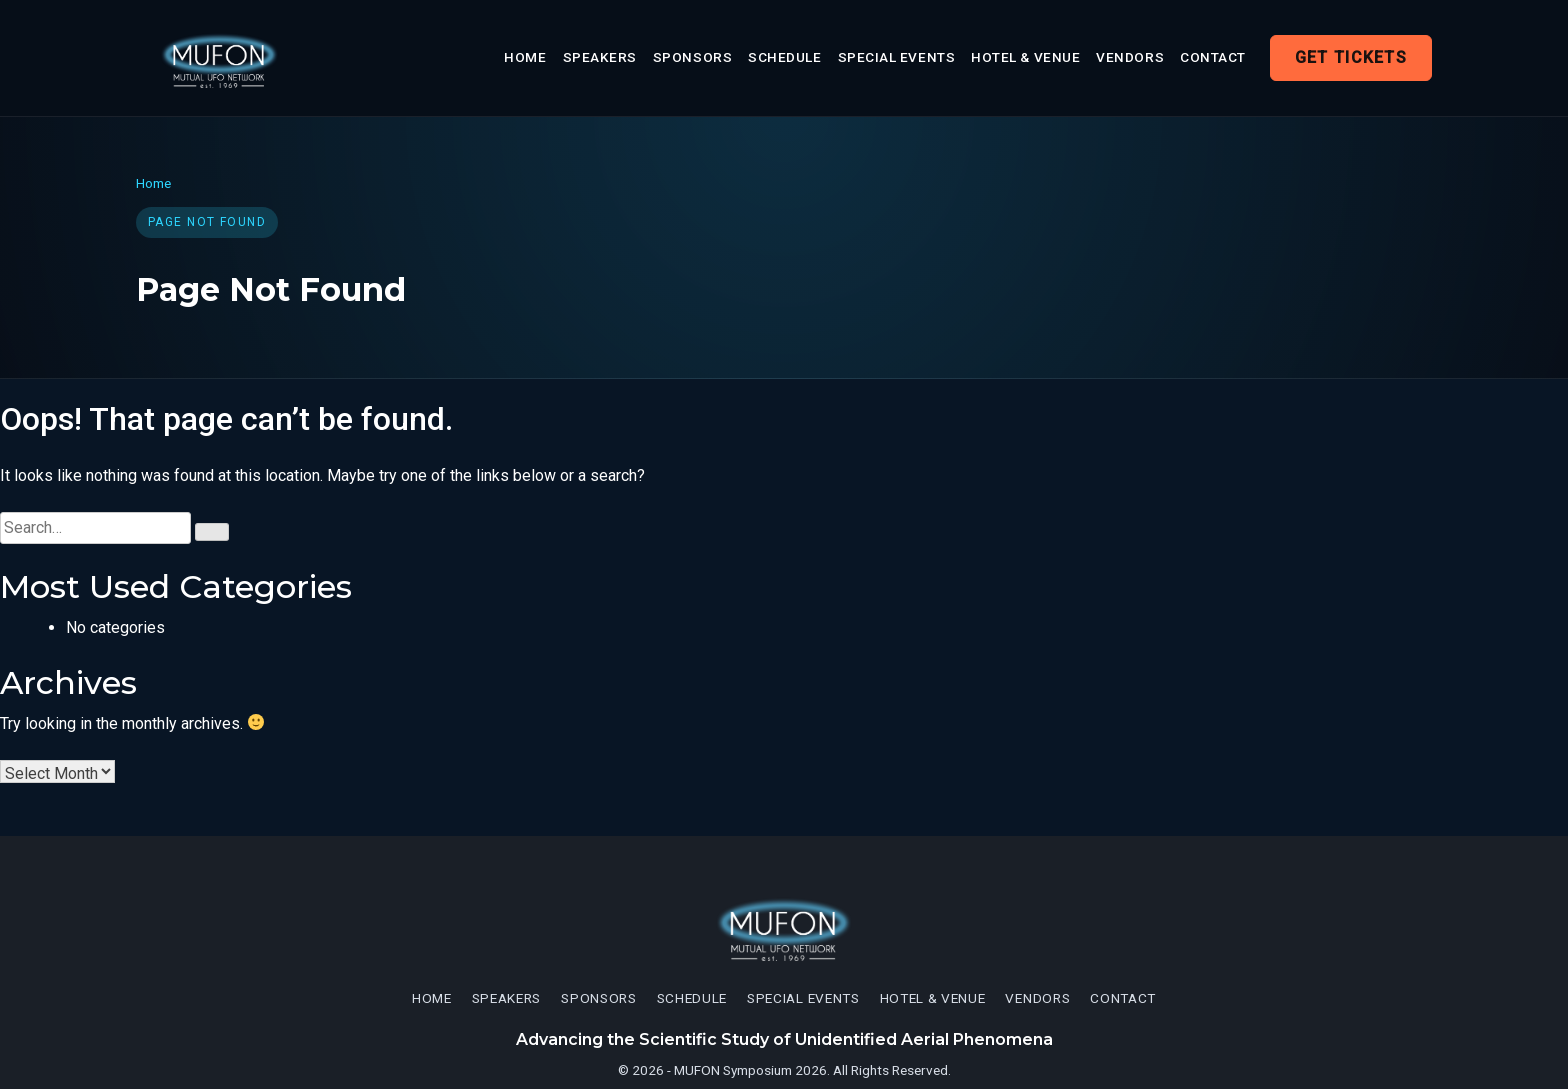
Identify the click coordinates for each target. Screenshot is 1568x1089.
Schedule (784, 57)
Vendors (1130, 57)
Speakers (600, 57)
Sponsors (692, 57)
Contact (1213, 57)
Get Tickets (1351, 57)
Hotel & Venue (1025, 57)
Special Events (897, 57)
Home (525, 57)
